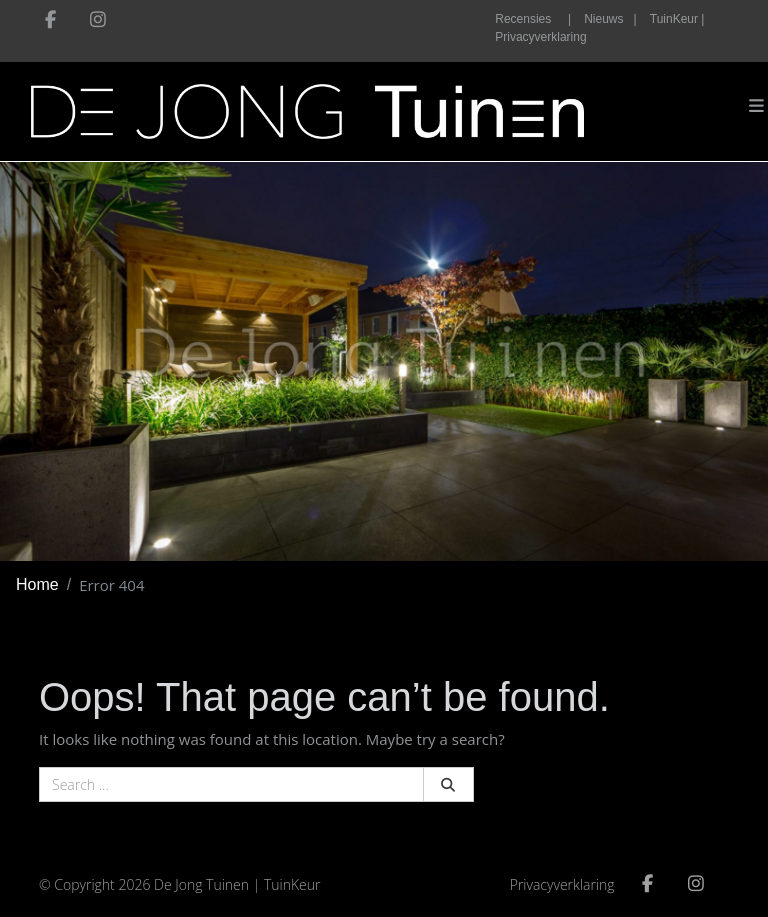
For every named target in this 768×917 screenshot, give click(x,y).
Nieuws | (610, 19)
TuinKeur (292, 884)
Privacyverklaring (540, 37)
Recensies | (533, 19)
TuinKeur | (677, 19)
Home (37, 584)
